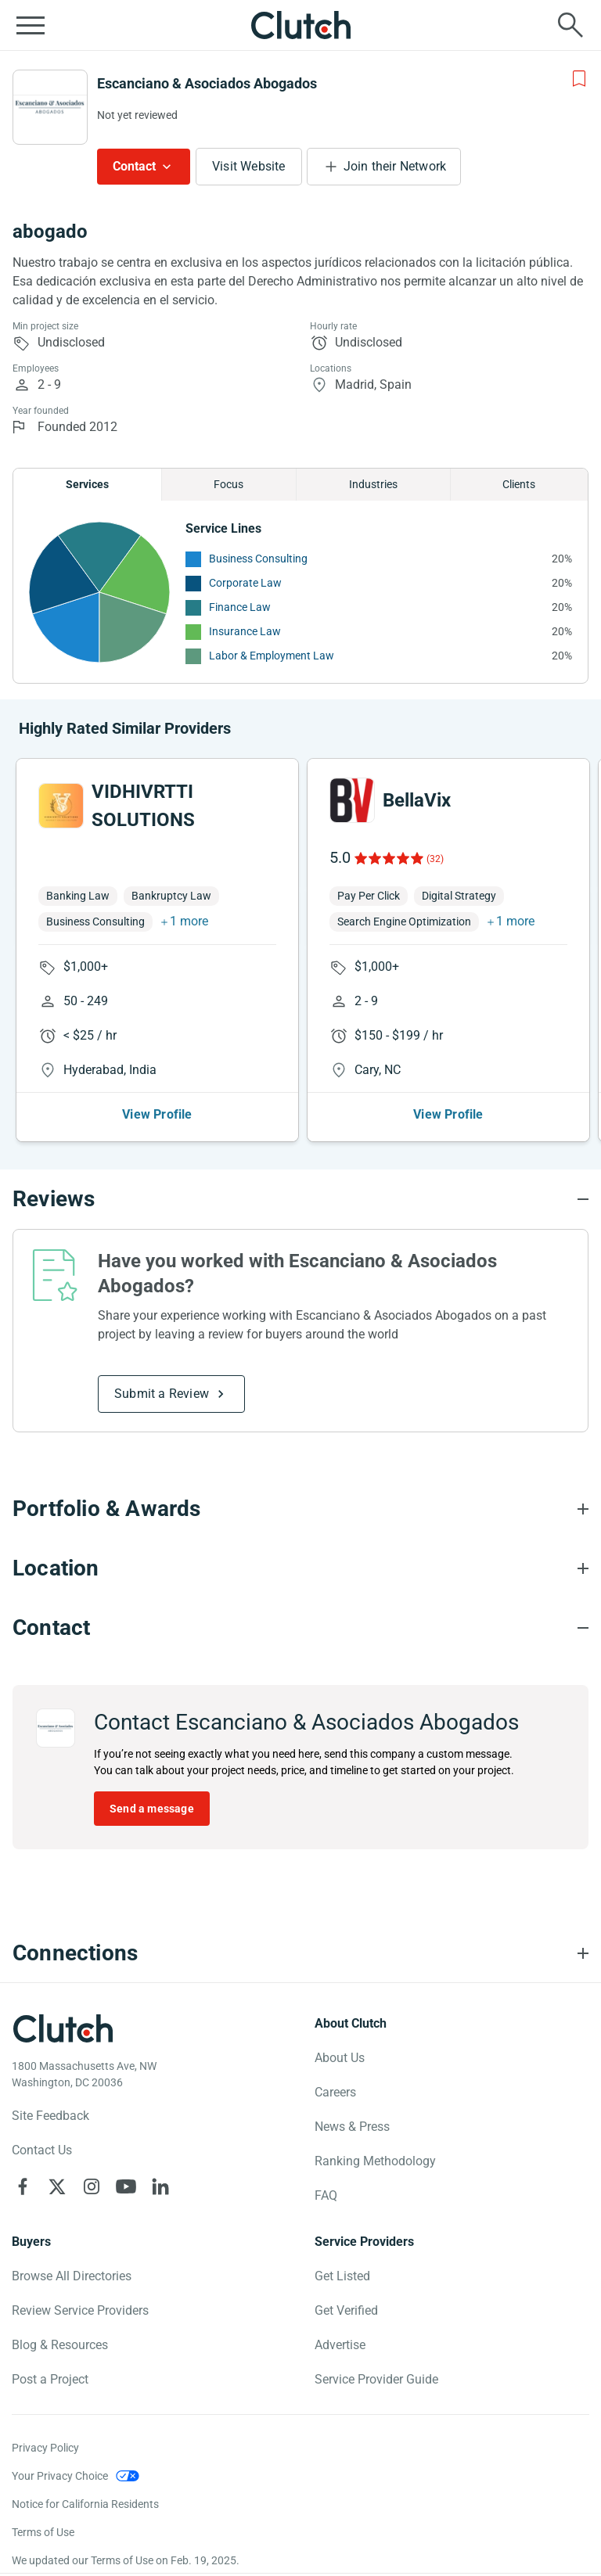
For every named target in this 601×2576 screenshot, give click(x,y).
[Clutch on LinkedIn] (160, 2186)
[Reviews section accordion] (300, 1199)
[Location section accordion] (300, 1568)
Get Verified (346, 2310)
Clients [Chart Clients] (518, 484)
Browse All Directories (71, 2276)
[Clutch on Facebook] (23, 2186)
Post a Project (50, 2379)
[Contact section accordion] (300, 1628)
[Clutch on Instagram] (92, 2186)
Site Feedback (50, 2115)
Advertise (340, 2344)
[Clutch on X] (57, 2186)
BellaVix (417, 800)
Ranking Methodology (375, 2161)
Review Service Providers (80, 2310)
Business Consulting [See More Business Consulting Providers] (258, 558)
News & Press (352, 2126)
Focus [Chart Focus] (228, 484)
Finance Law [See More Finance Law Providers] (240, 607)
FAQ (326, 2195)
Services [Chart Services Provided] (87, 484)
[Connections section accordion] (300, 1953)
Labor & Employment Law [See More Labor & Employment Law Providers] (271, 655)
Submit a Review (161, 1393)
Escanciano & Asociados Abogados (207, 83)
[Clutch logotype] (62, 2028)
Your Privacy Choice (60, 2476)
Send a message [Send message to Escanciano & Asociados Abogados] (152, 1808)
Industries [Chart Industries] (373, 484)
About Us (340, 2057)
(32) (435, 858)
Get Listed (342, 2276)
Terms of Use (43, 2532)
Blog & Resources (60, 2344)
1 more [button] (189, 921)
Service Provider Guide (376, 2379)
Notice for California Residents (85, 2504)
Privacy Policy (45, 2447)
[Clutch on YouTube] (126, 2186)
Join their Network (395, 166)
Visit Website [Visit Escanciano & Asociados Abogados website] (249, 166)
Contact (134, 166)
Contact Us (42, 2150)
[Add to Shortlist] (579, 79)
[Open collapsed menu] (30, 25)
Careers (335, 2092)
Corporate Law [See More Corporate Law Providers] (245, 583)
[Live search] (570, 25)
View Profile (157, 1114)
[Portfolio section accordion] (300, 1509)
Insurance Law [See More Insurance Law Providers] (245, 631)
